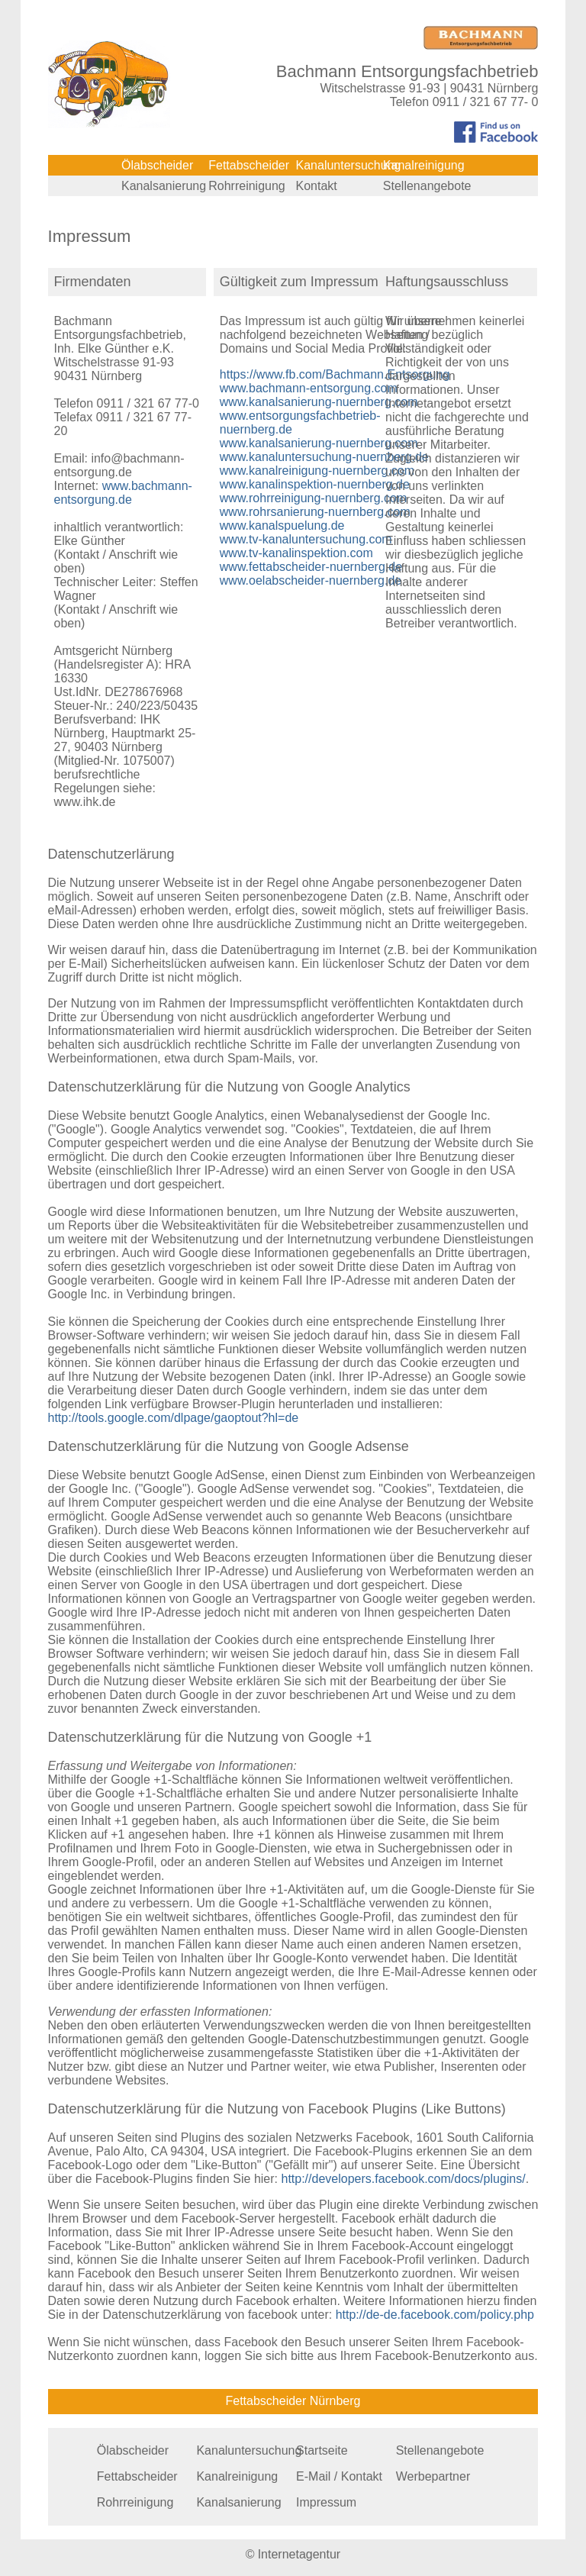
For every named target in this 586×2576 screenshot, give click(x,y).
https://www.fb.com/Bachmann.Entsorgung (334, 374)
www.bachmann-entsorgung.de (123, 492)
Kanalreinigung (424, 165)
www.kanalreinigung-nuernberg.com (317, 470)
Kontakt (316, 185)
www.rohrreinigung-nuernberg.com (313, 498)
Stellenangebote (427, 185)
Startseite (322, 2450)
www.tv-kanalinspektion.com (296, 552)
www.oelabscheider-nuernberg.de (310, 580)
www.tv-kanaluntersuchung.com (306, 539)
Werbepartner (433, 2476)
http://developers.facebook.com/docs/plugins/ (403, 2178)
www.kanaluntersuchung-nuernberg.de (324, 456)
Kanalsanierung (163, 185)
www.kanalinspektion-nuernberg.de (315, 484)
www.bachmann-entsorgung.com (309, 388)
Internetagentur (299, 2554)
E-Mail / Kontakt (339, 2476)
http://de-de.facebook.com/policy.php (435, 2314)
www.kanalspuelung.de (282, 525)
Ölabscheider (157, 165)
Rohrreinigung (246, 185)
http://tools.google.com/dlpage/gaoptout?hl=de (173, 1417)
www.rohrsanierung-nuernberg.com (315, 511)
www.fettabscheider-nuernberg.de (311, 566)
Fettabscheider (248, 165)
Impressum (326, 2502)
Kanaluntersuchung (348, 165)
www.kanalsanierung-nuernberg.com (319, 401)
